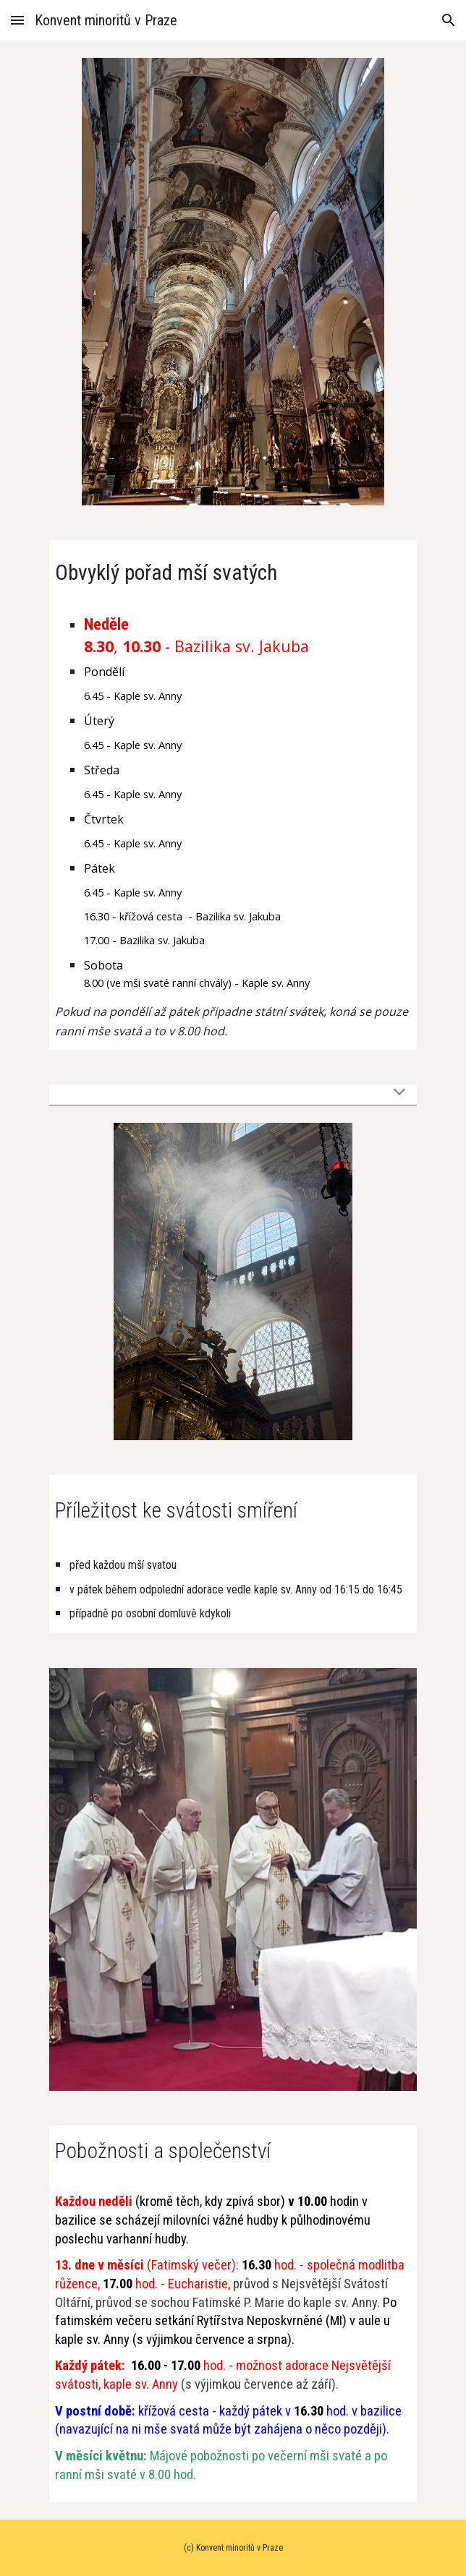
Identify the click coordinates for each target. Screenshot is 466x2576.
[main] (232, 569)
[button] (17, 20)
